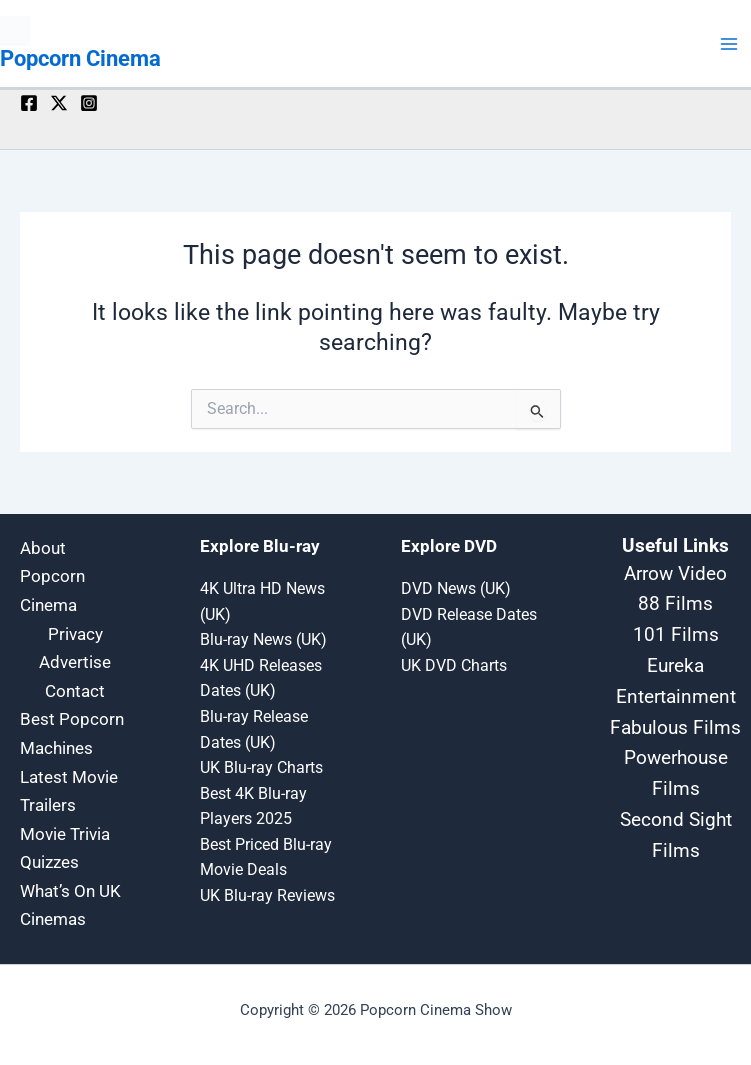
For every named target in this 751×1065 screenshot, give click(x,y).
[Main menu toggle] (729, 43)
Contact (75, 691)
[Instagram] (89, 103)
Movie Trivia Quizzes (65, 848)
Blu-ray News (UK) (263, 640)
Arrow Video (675, 574)
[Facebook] (29, 103)
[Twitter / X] (59, 103)
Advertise (75, 662)
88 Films (675, 604)
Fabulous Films (675, 728)
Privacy (75, 634)
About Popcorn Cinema (52, 576)
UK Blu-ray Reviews (267, 896)
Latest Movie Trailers (69, 791)
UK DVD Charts (454, 666)
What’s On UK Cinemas (70, 905)
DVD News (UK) (456, 589)
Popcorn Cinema (80, 58)
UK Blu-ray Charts (261, 768)
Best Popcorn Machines (72, 733)
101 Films (676, 635)
